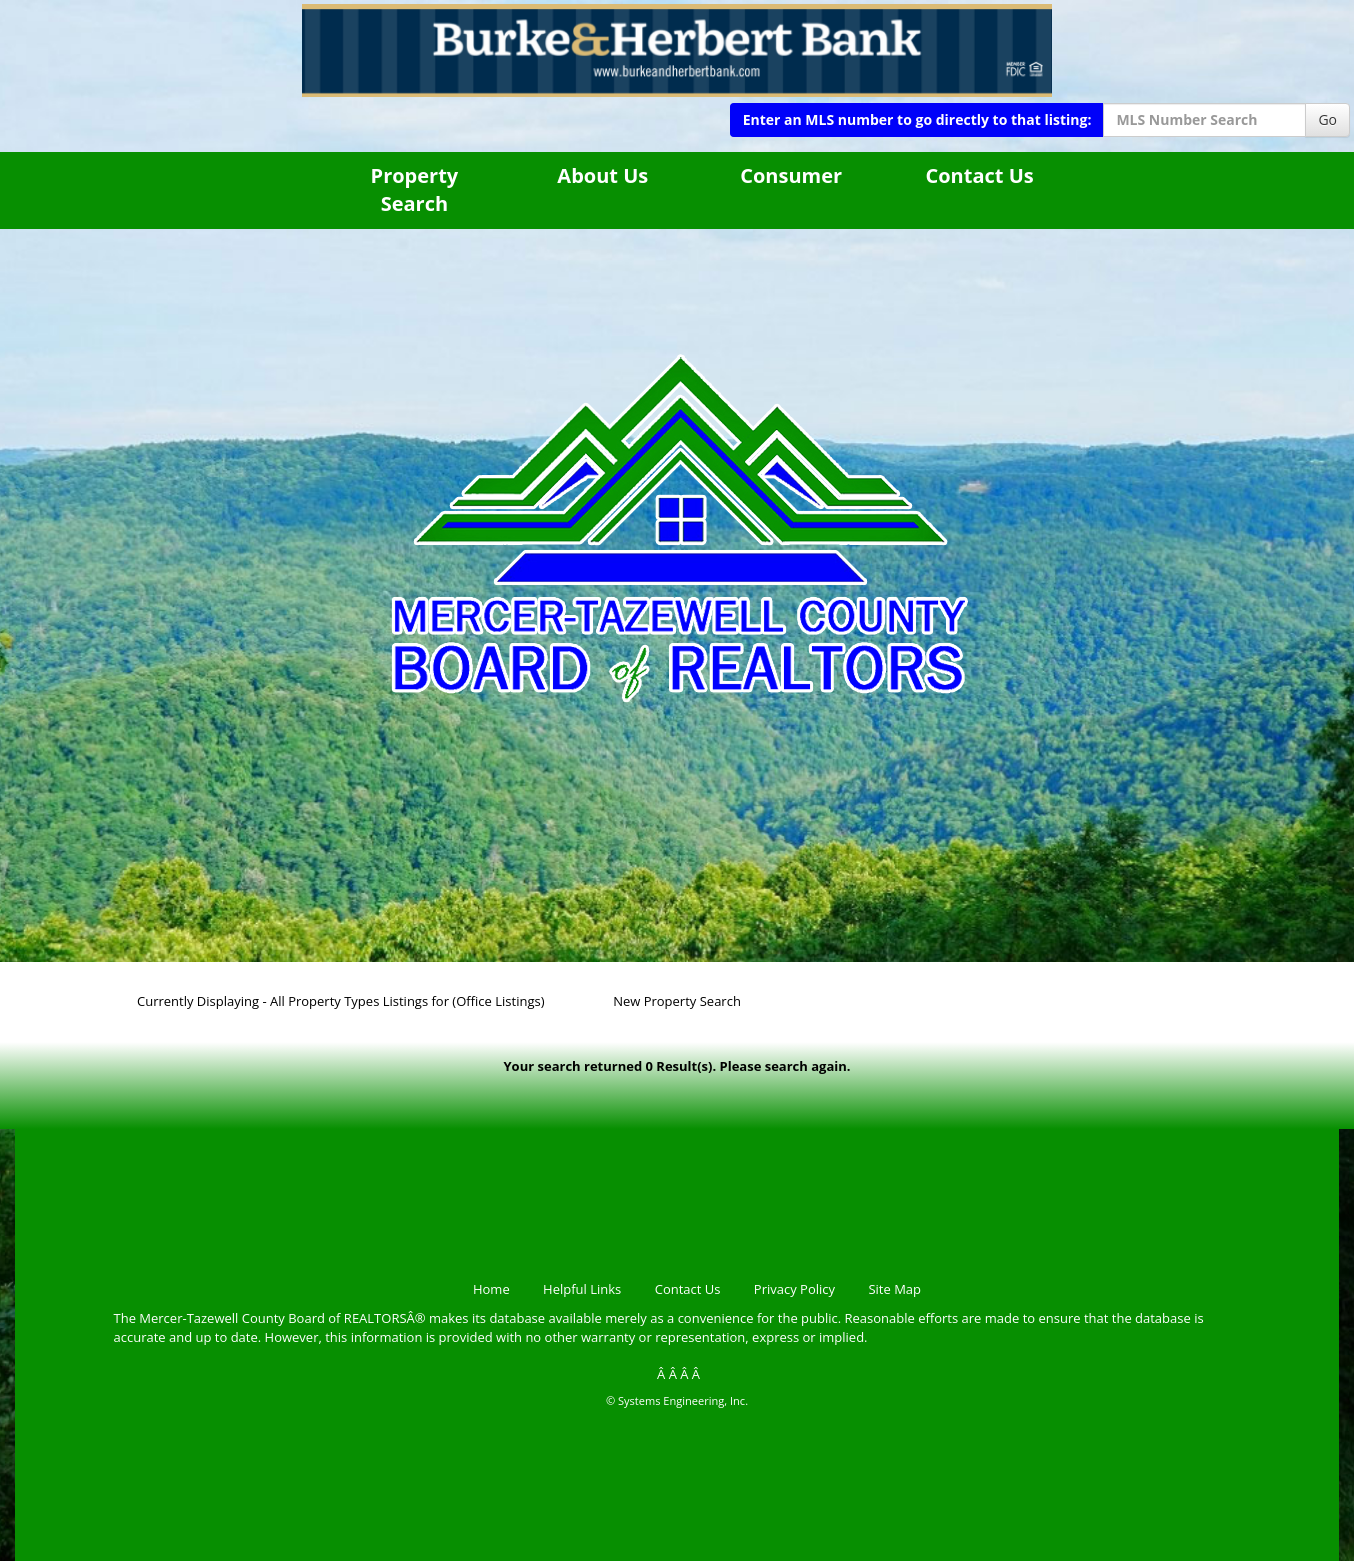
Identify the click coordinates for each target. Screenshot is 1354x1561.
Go (1327, 119)
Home (491, 1289)
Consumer (791, 175)
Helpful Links (582, 1289)
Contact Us (979, 175)
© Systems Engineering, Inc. (677, 1400)
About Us (602, 175)
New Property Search (677, 1001)
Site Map (894, 1289)
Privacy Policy (794, 1289)
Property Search (415, 190)
